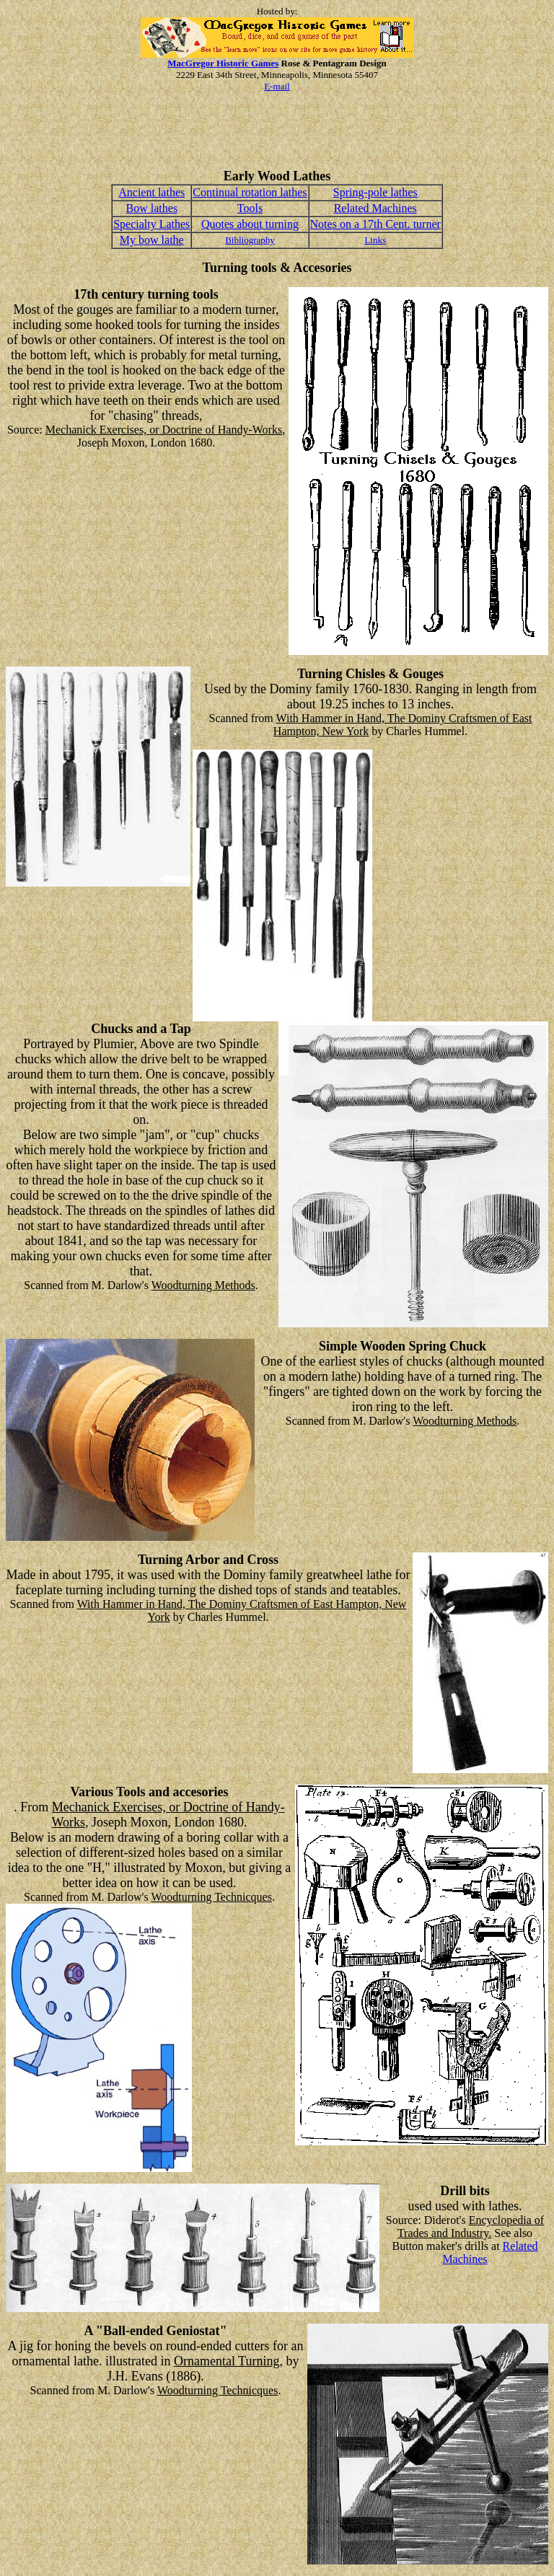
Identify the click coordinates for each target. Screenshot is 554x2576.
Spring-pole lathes (375, 192)
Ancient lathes (151, 192)
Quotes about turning (250, 224)
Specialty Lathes (151, 224)
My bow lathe (152, 240)
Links (375, 239)
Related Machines (375, 208)
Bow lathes (151, 208)
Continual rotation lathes (250, 192)
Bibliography (250, 239)
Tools (250, 208)
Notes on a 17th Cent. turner (375, 224)
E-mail (276, 86)
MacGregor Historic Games (222, 63)
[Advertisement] (277, 136)
